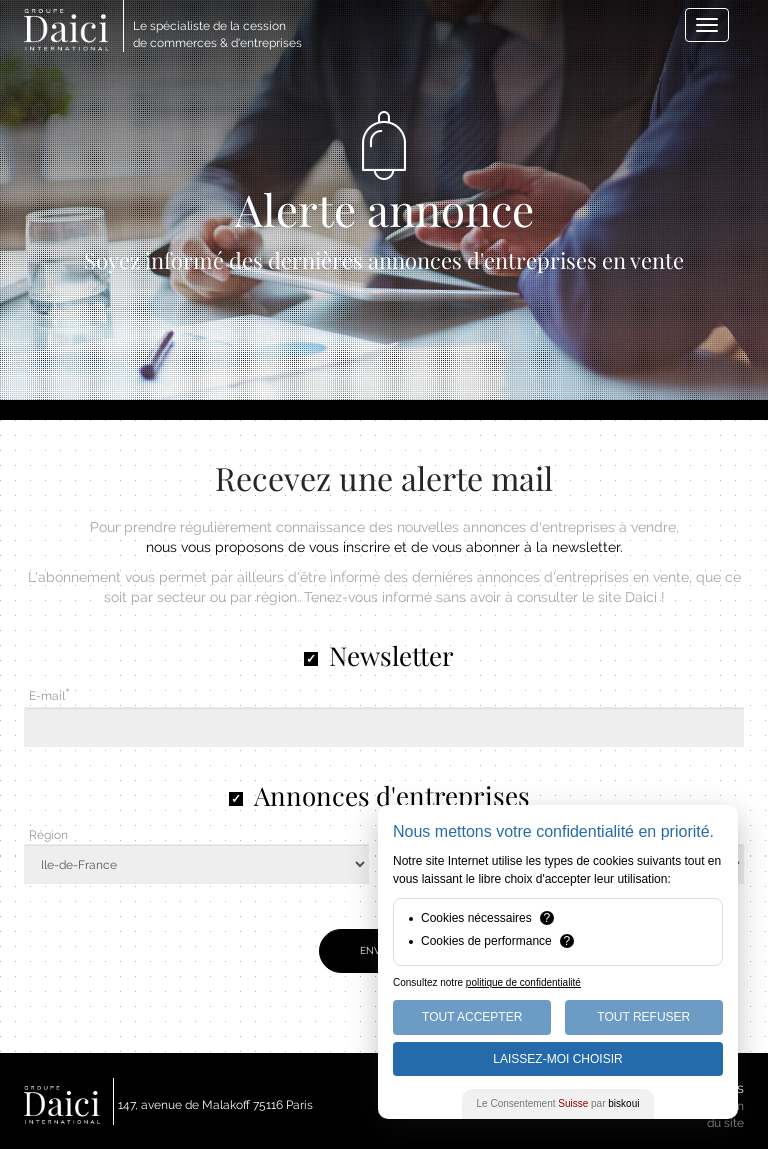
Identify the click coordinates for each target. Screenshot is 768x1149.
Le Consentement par (558, 1103)
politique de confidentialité (523, 982)
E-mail (47, 696)
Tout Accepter (472, 1017)
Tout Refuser (643, 1017)
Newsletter (391, 655)
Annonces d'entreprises (392, 795)
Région (48, 835)
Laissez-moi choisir (557, 1059)
